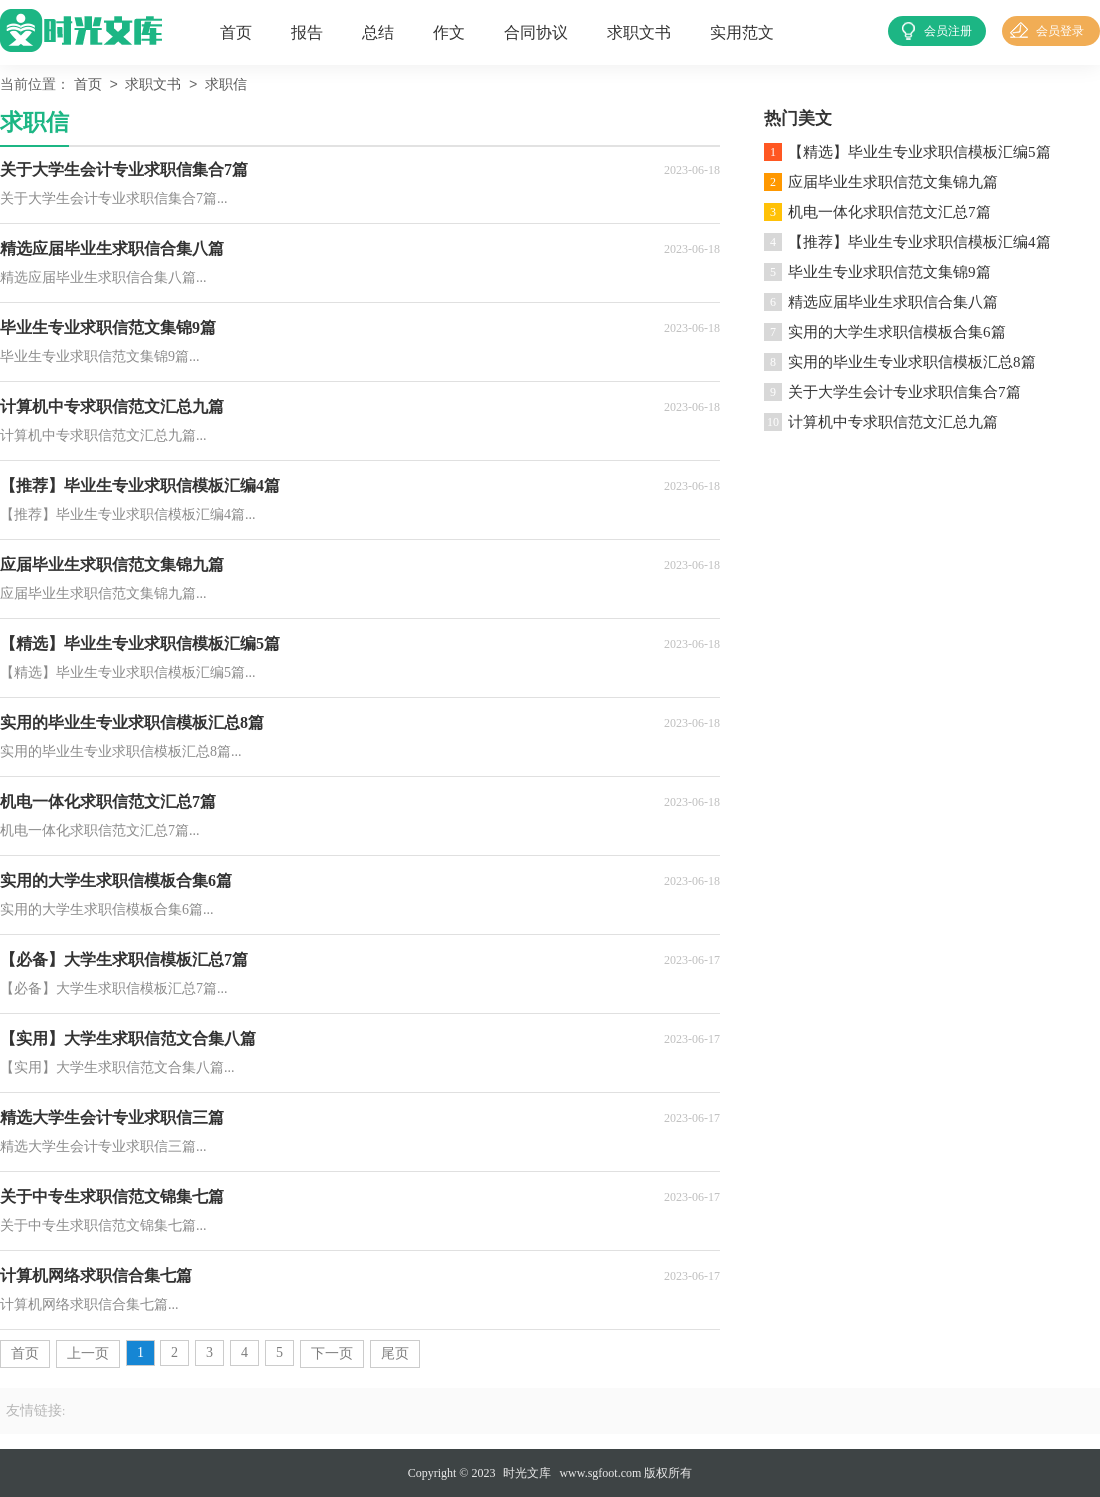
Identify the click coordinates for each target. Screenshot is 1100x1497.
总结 (378, 32)
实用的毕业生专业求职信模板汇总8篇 (912, 362)
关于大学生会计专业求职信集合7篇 (904, 392)
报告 (307, 32)
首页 (236, 32)
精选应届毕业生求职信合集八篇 (893, 302)
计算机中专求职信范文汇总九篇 (893, 422)
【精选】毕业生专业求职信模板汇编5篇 (919, 152)
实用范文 (742, 32)
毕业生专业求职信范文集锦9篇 (889, 272)
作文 (449, 32)
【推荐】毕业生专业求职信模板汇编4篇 (919, 242)
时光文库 (527, 1473)
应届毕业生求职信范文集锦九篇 (893, 182)
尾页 (395, 1353)
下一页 (332, 1353)
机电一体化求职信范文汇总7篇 (889, 212)
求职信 (226, 85)
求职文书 (639, 32)
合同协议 (536, 32)
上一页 (88, 1353)
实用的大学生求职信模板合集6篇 (897, 332)
